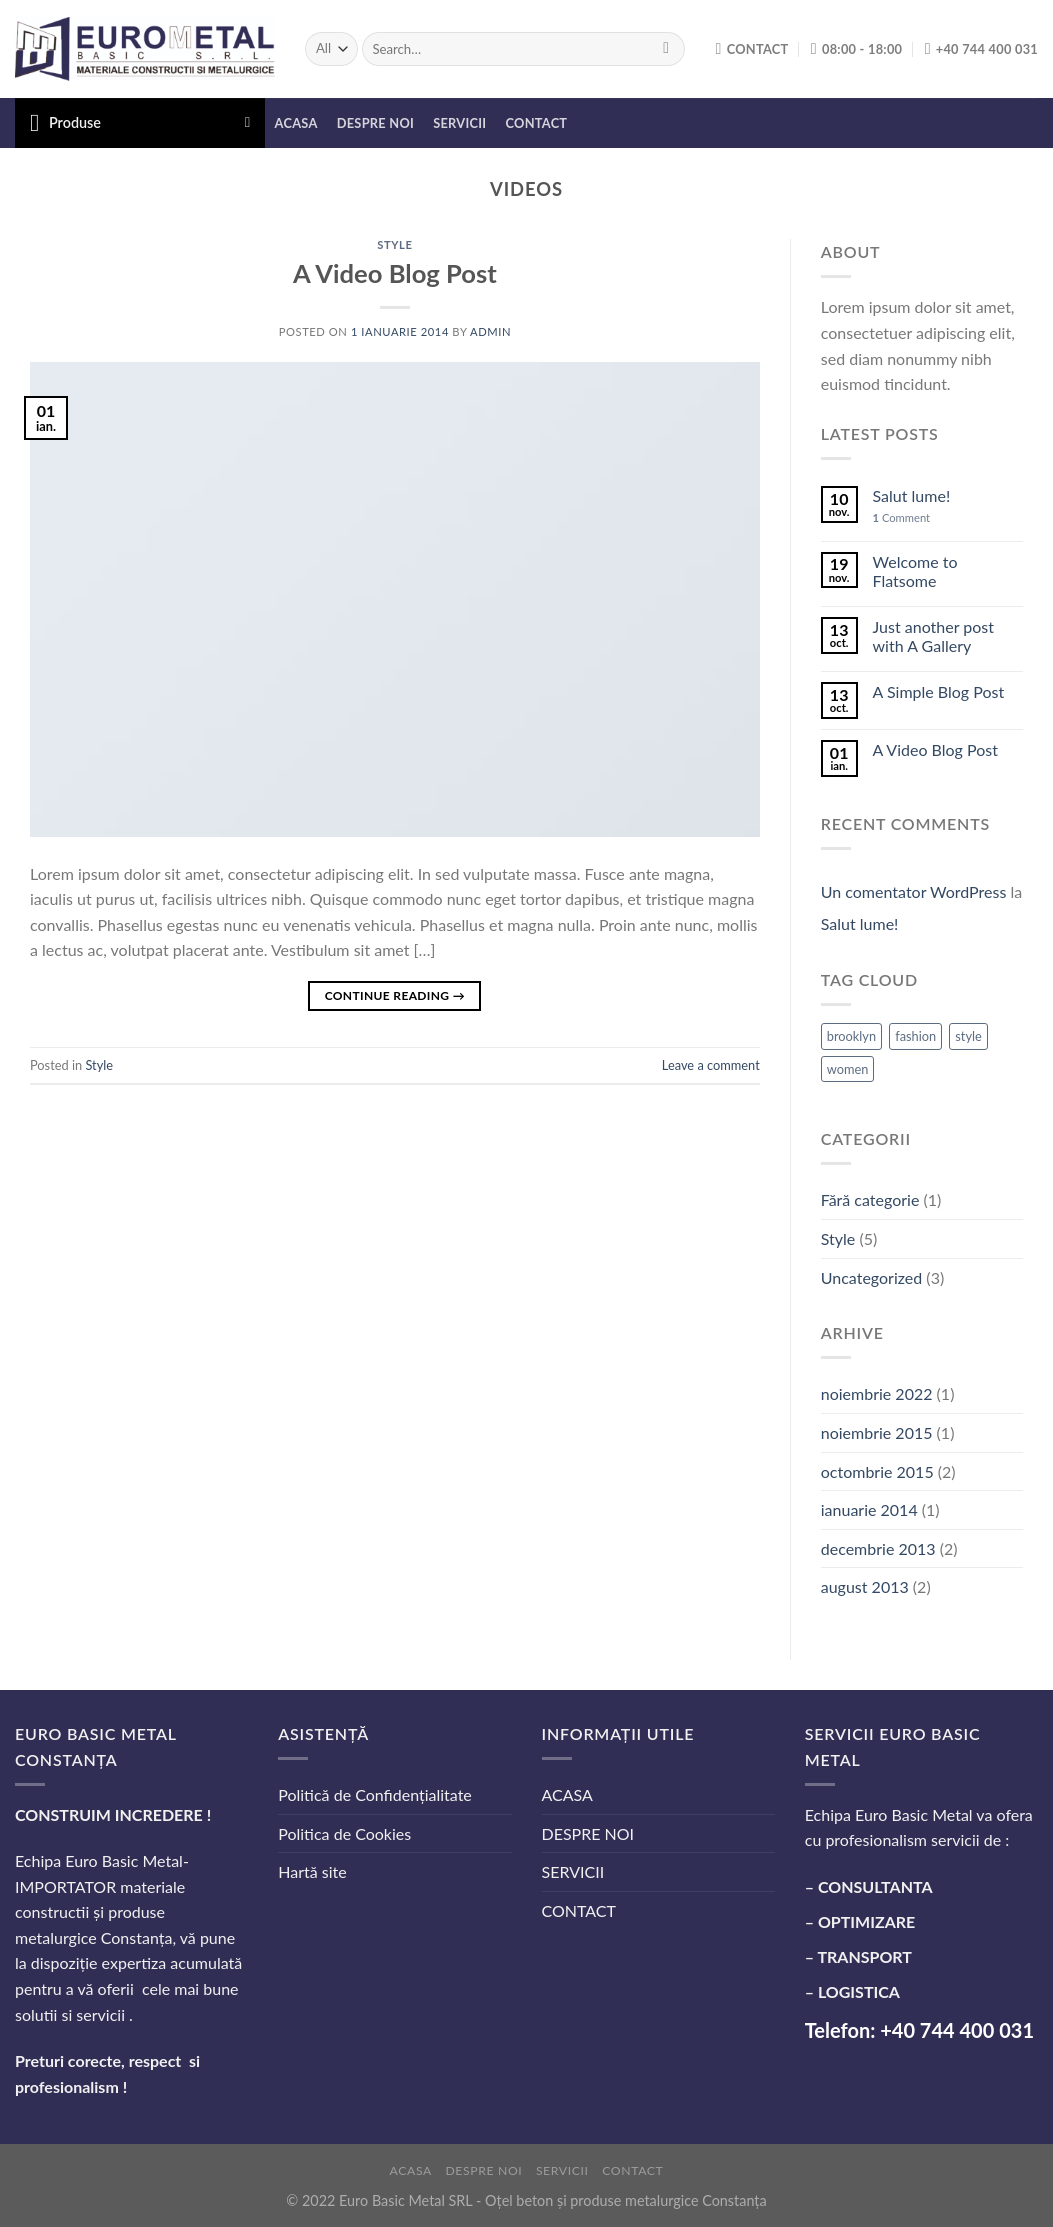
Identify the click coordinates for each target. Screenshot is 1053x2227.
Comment (902, 517)
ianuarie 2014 (869, 1509)
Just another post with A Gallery (933, 636)
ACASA (296, 123)
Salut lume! (912, 495)
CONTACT (537, 123)
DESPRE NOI (375, 123)
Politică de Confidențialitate (375, 1794)
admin (490, 331)
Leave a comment (711, 1065)
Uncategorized (872, 1277)
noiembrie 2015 (877, 1432)
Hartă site (312, 1871)
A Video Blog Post (395, 273)
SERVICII (459, 123)
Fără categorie (870, 1199)
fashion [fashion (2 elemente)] (915, 1036)
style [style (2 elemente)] (968, 1036)
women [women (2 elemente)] (848, 1069)
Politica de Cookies (344, 1833)
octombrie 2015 (877, 1471)
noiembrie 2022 (877, 1393)
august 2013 (865, 1586)
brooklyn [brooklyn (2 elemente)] (851, 1036)
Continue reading (395, 995)
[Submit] (666, 49)
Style (394, 244)
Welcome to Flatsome (915, 571)
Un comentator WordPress (914, 891)
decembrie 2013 (878, 1548)
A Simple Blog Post (939, 691)
